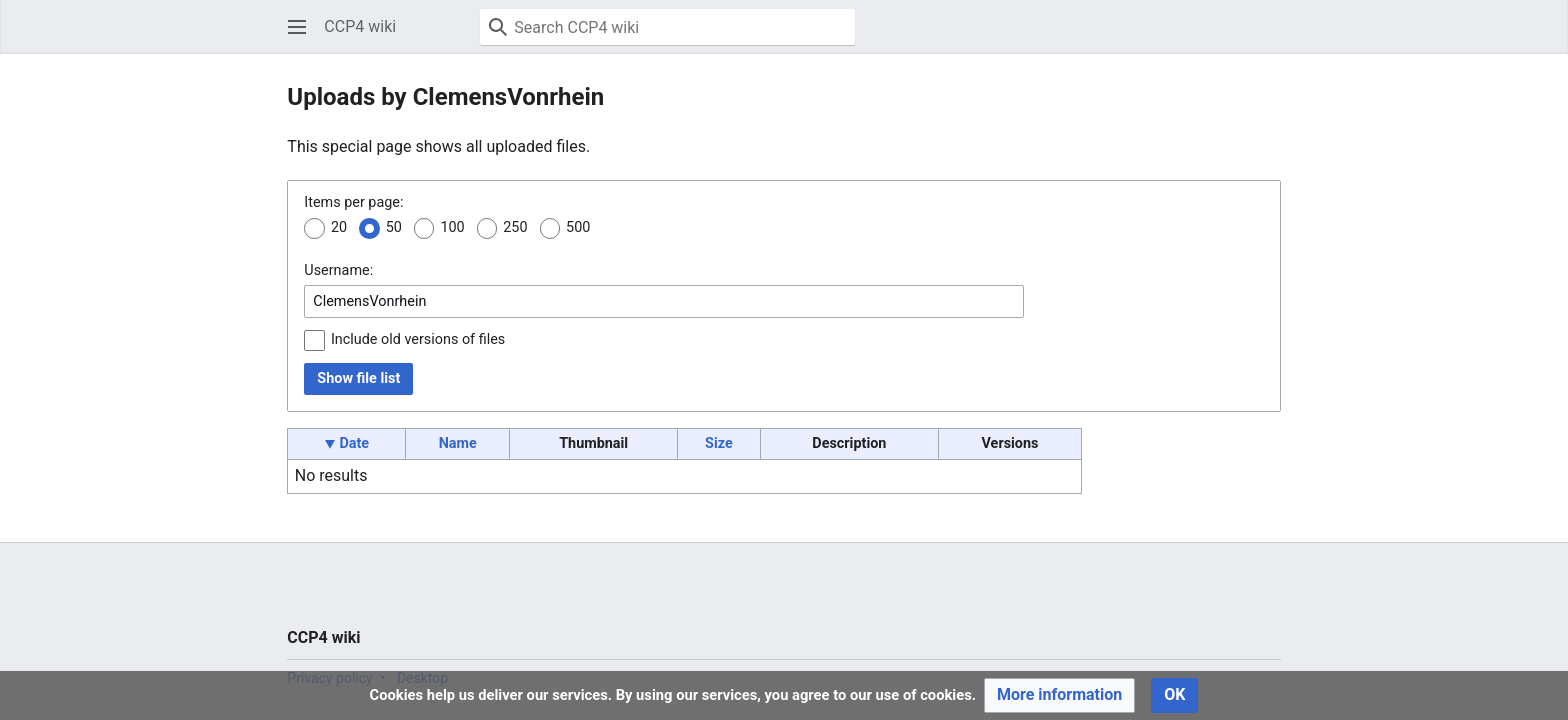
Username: (338, 270)
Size (719, 443)
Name (458, 443)
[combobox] (664, 301)
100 (452, 227)
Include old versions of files (418, 339)
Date (354, 443)
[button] (297, 27)
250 (515, 227)
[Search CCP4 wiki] (667, 27)
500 (578, 227)
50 (394, 227)
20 (339, 227)
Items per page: (353, 202)
